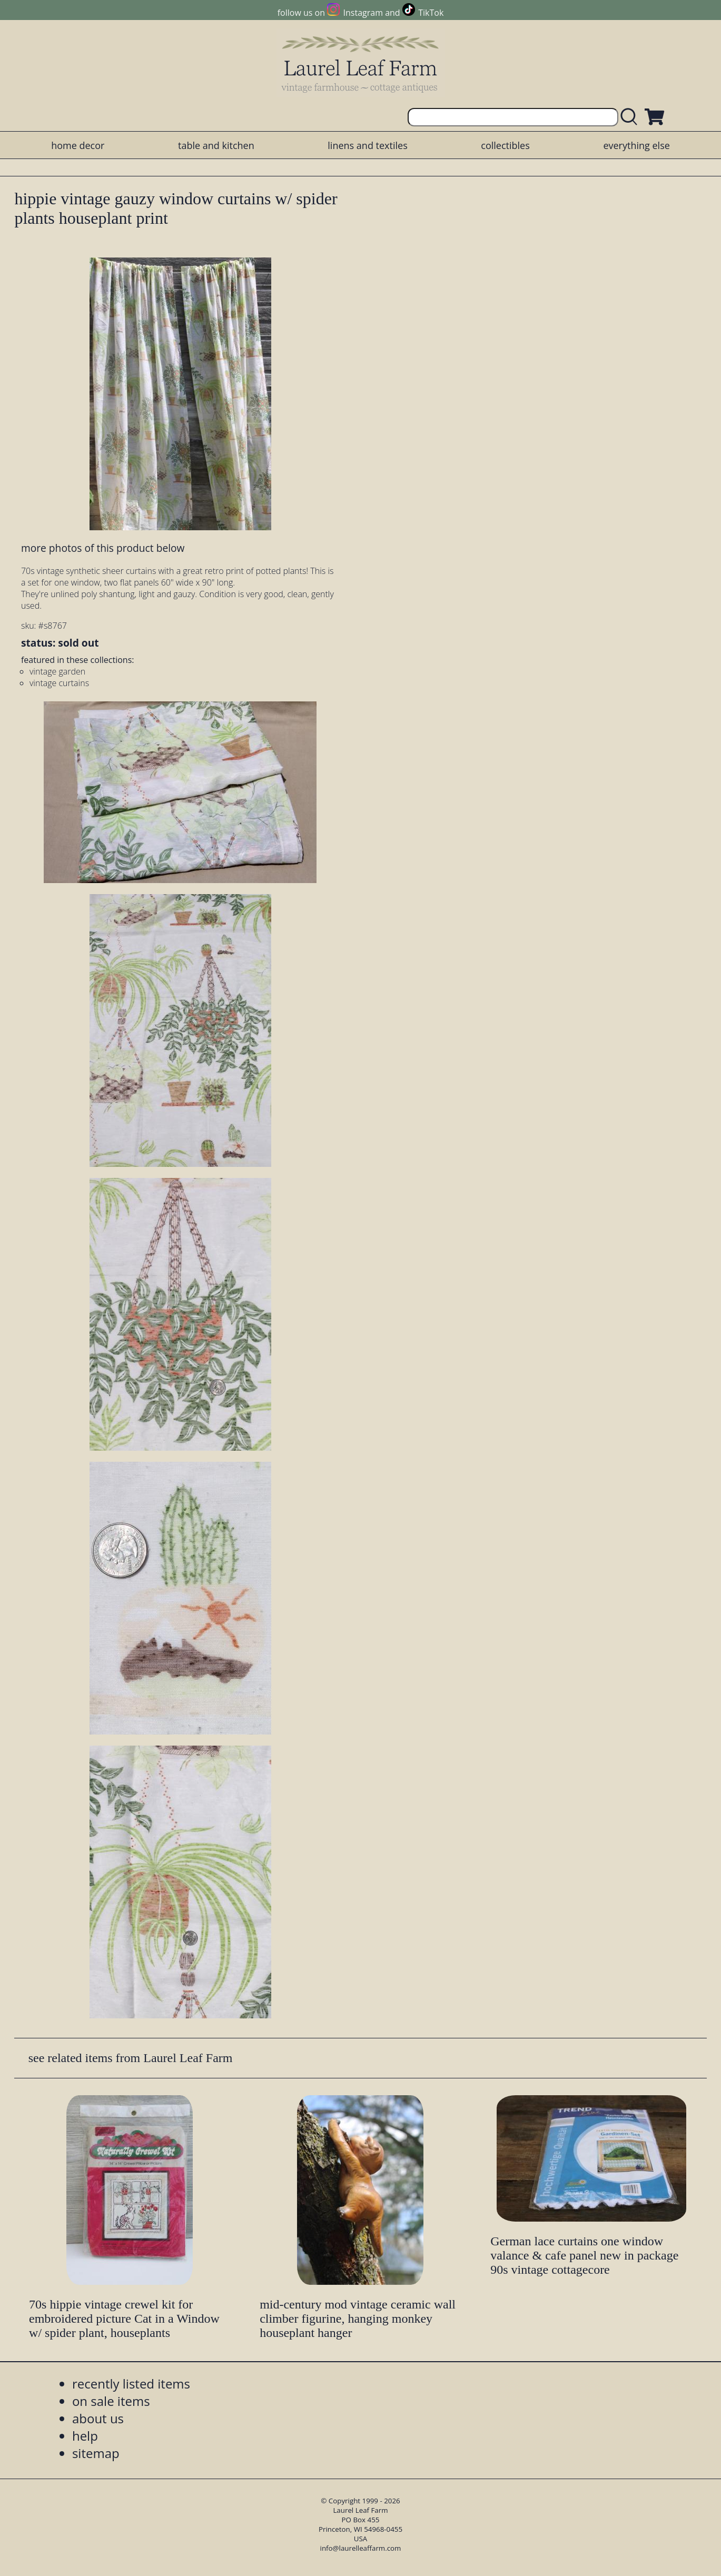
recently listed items (131, 2383)
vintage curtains (59, 683)
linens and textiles (367, 145)
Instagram (363, 12)
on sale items (111, 2401)
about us (98, 2418)
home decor (77, 145)
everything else (636, 145)
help (85, 2435)
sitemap (96, 2453)
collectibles (505, 145)
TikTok (430, 12)
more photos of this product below (102, 548)
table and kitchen (216, 145)
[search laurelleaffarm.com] (631, 117)
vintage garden (57, 671)
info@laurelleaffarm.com (360, 2548)
